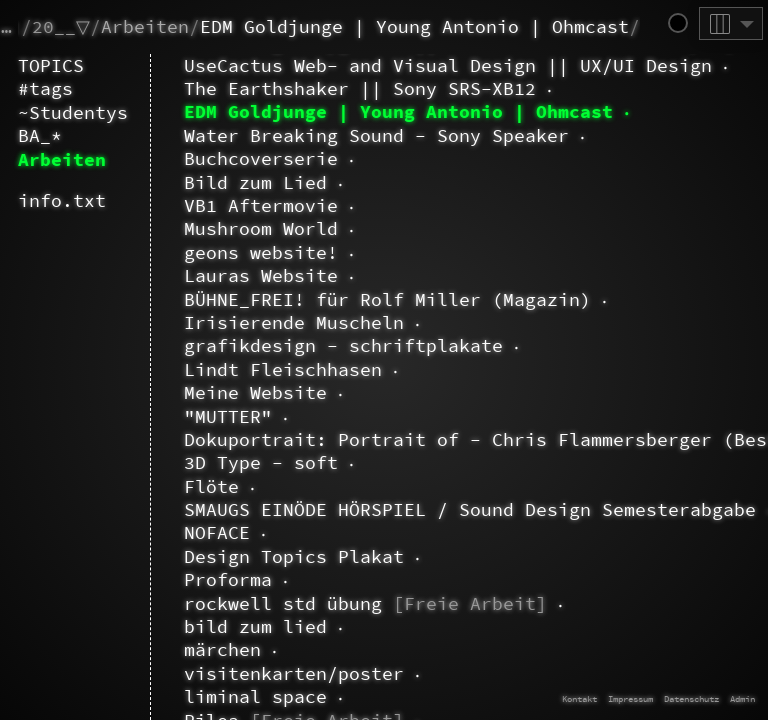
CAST (151, 673)
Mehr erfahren (569, 565)
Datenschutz (691, 698)
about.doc (178, 130)
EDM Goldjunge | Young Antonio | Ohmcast (414, 26)
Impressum (630, 698)
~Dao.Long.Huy (178, 88)
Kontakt (579, 698)
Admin (742, 698)
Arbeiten (145, 26)
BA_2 (184, 632)
